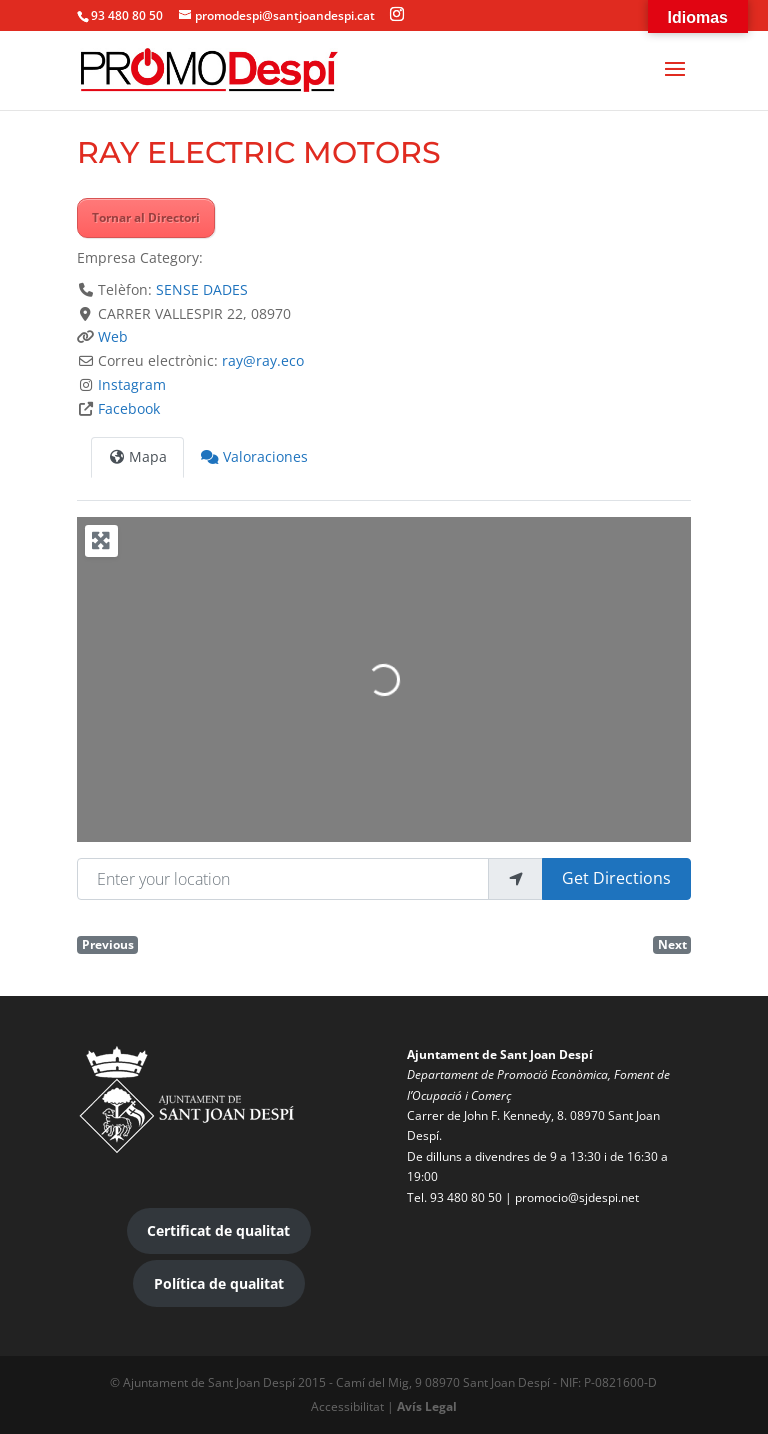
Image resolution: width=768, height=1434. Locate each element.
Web (113, 336)
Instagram (132, 384)
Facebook (129, 408)
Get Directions (616, 878)
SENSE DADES (202, 289)
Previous (108, 944)
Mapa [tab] (138, 456)
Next (672, 944)
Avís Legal (427, 1406)
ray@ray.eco (263, 360)
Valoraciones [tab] (254, 456)
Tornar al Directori (146, 217)
